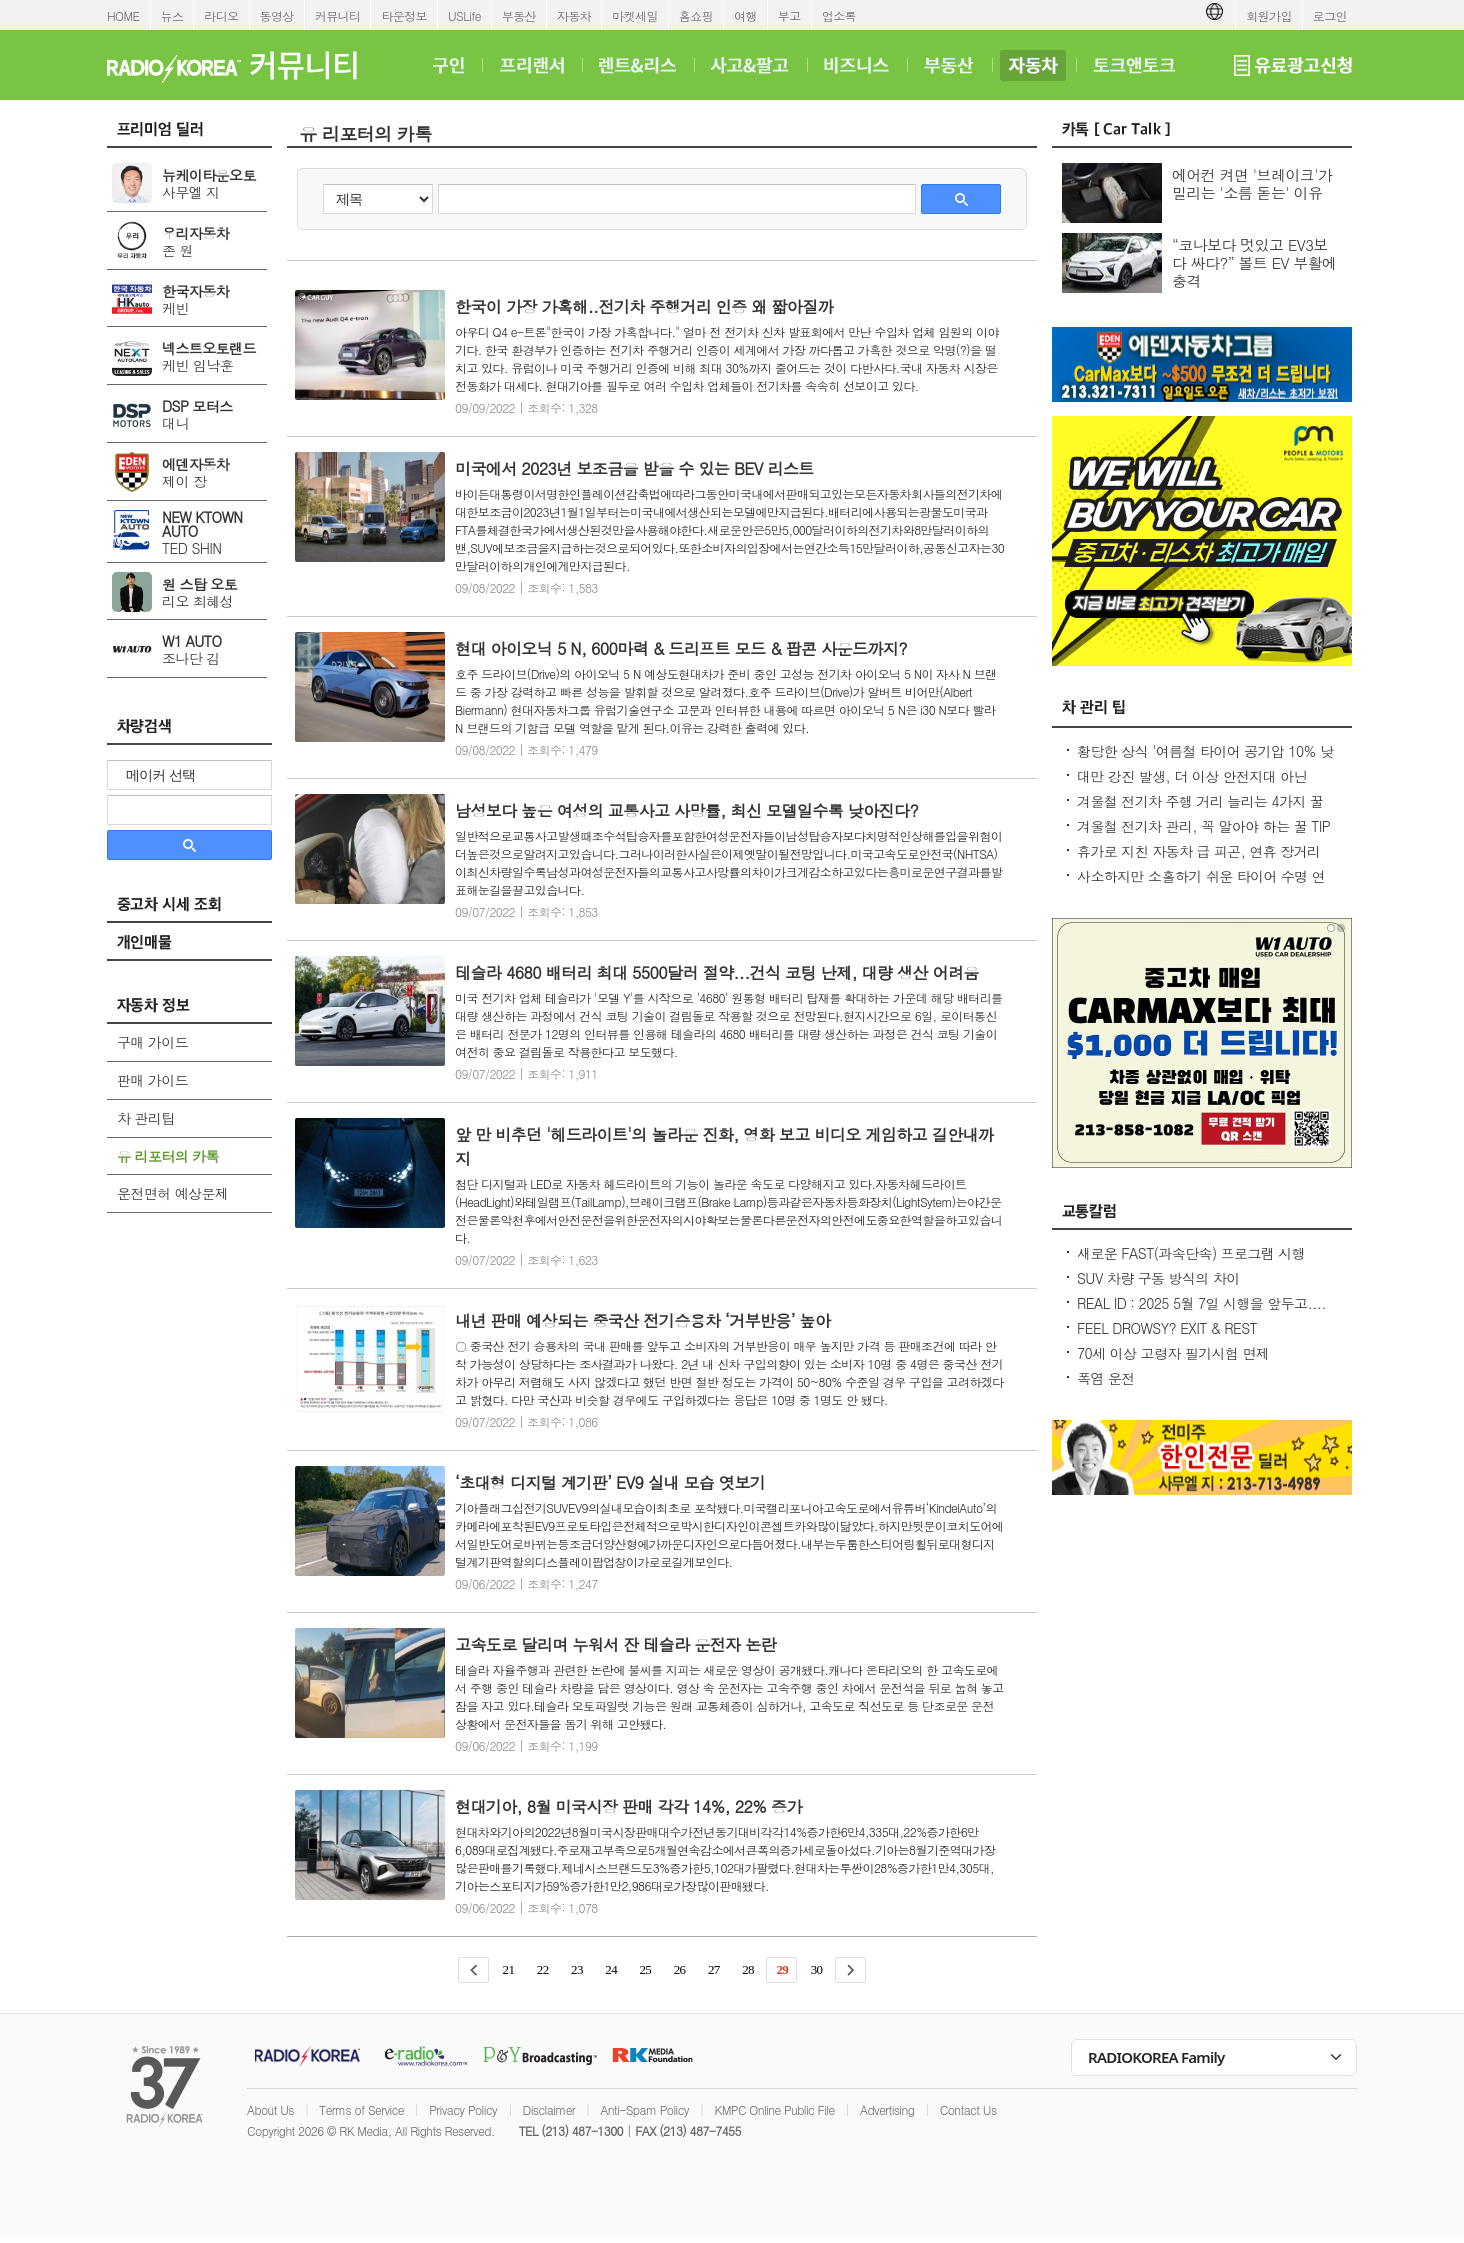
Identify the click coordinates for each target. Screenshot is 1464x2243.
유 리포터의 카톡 (168, 1156)
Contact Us (968, 2109)
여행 (745, 15)
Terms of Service (361, 2109)
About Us (270, 2109)
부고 (789, 15)
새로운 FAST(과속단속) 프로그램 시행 (1191, 1253)
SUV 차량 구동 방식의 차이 (1158, 1278)
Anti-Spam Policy (644, 2109)
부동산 (519, 15)
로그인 (1330, 15)
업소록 (839, 15)
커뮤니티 (338, 15)
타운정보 (404, 15)
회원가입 (1269, 15)
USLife (464, 15)
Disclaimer (549, 2109)
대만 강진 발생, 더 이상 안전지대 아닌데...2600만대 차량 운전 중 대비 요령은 (1196, 786)
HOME (123, 15)
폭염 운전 (1106, 1378)
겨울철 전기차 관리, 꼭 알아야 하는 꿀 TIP (1203, 826)
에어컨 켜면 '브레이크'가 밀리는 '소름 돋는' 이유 (1252, 183)
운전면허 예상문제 (172, 1193)
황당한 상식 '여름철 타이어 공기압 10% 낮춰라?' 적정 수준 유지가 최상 (1205, 761)
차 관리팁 (146, 1118)
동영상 (277, 15)
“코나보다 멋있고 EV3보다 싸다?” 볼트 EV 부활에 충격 (1254, 262)
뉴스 (172, 15)
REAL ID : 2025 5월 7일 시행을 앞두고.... (1201, 1303)
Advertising (887, 2109)
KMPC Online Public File (774, 2109)
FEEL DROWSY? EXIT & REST (1167, 1328)
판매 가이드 (152, 1080)
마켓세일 (635, 15)
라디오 (221, 15)
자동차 (574, 15)
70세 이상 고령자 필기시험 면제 (1173, 1353)
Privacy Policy (463, 2109)
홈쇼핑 (696, 15)
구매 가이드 (152, 1042)
